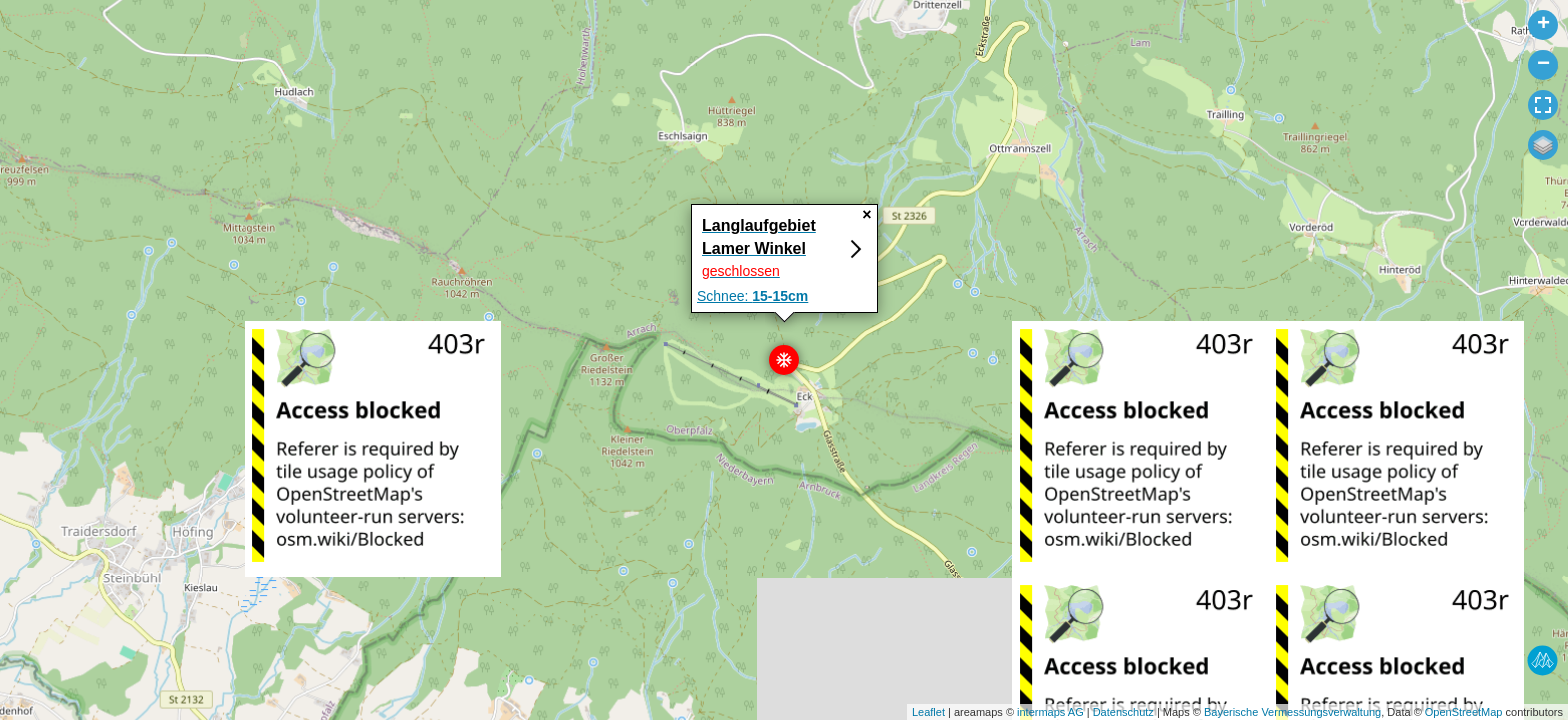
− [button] (1543, 65)
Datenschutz (1123, 712)
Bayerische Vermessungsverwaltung (1292, 712)
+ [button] (1543, 25)
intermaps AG (1050, 712)
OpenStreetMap (1464, 712)
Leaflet (928, 712)
